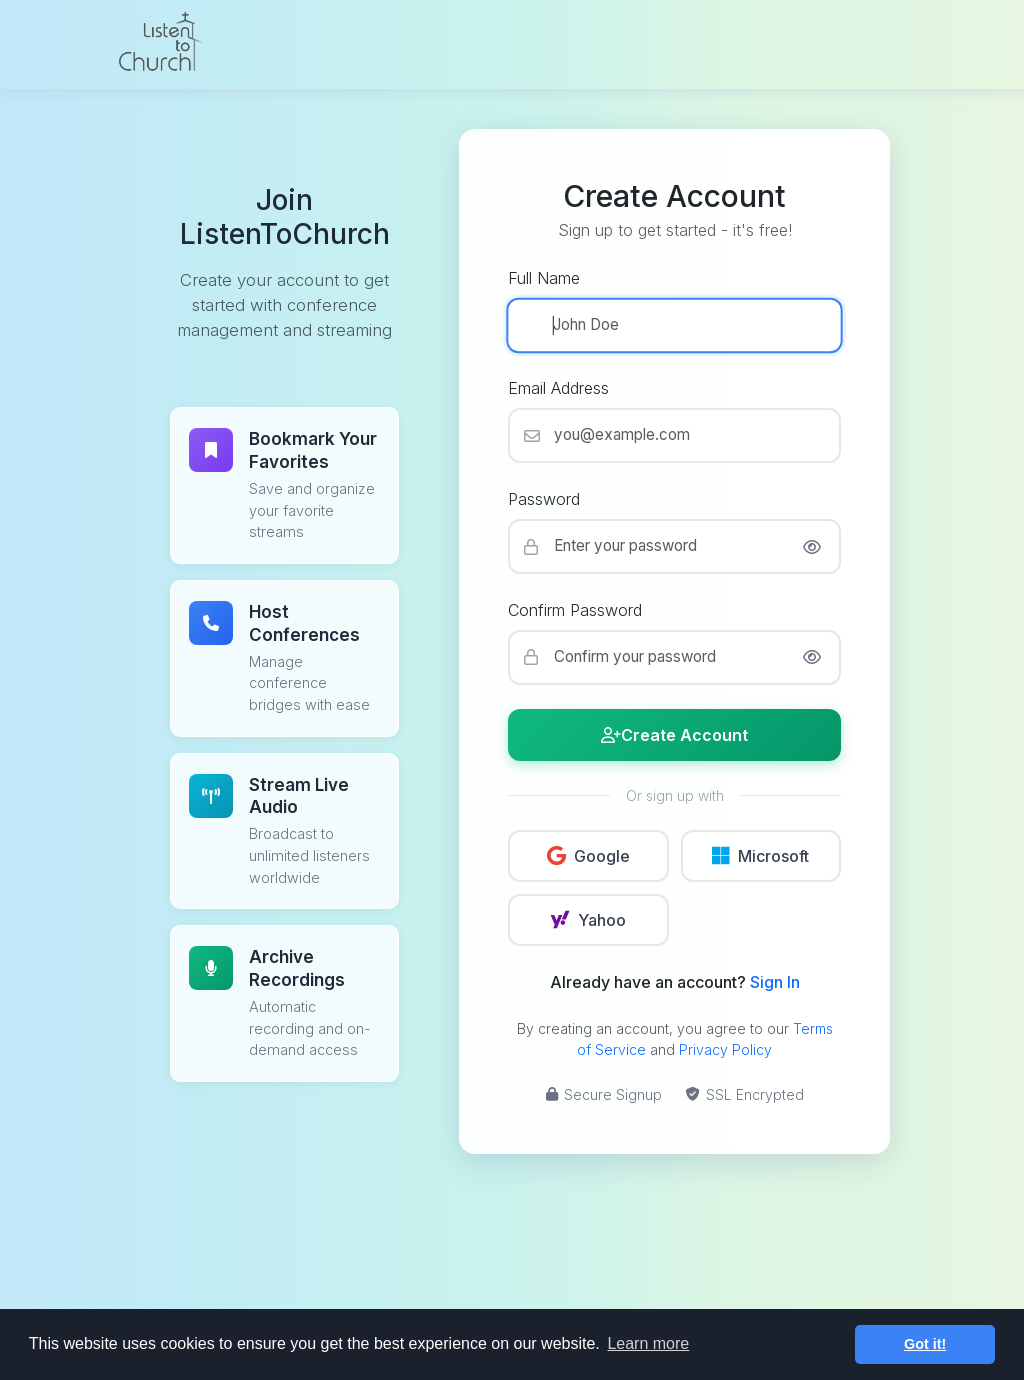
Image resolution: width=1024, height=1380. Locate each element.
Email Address (558, 388)
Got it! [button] (925, 1344)
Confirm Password (575, 610)
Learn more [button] (648, 1343)
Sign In (775, 982)
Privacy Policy (725, 1049)
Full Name (544, 278)
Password (544, 499)
